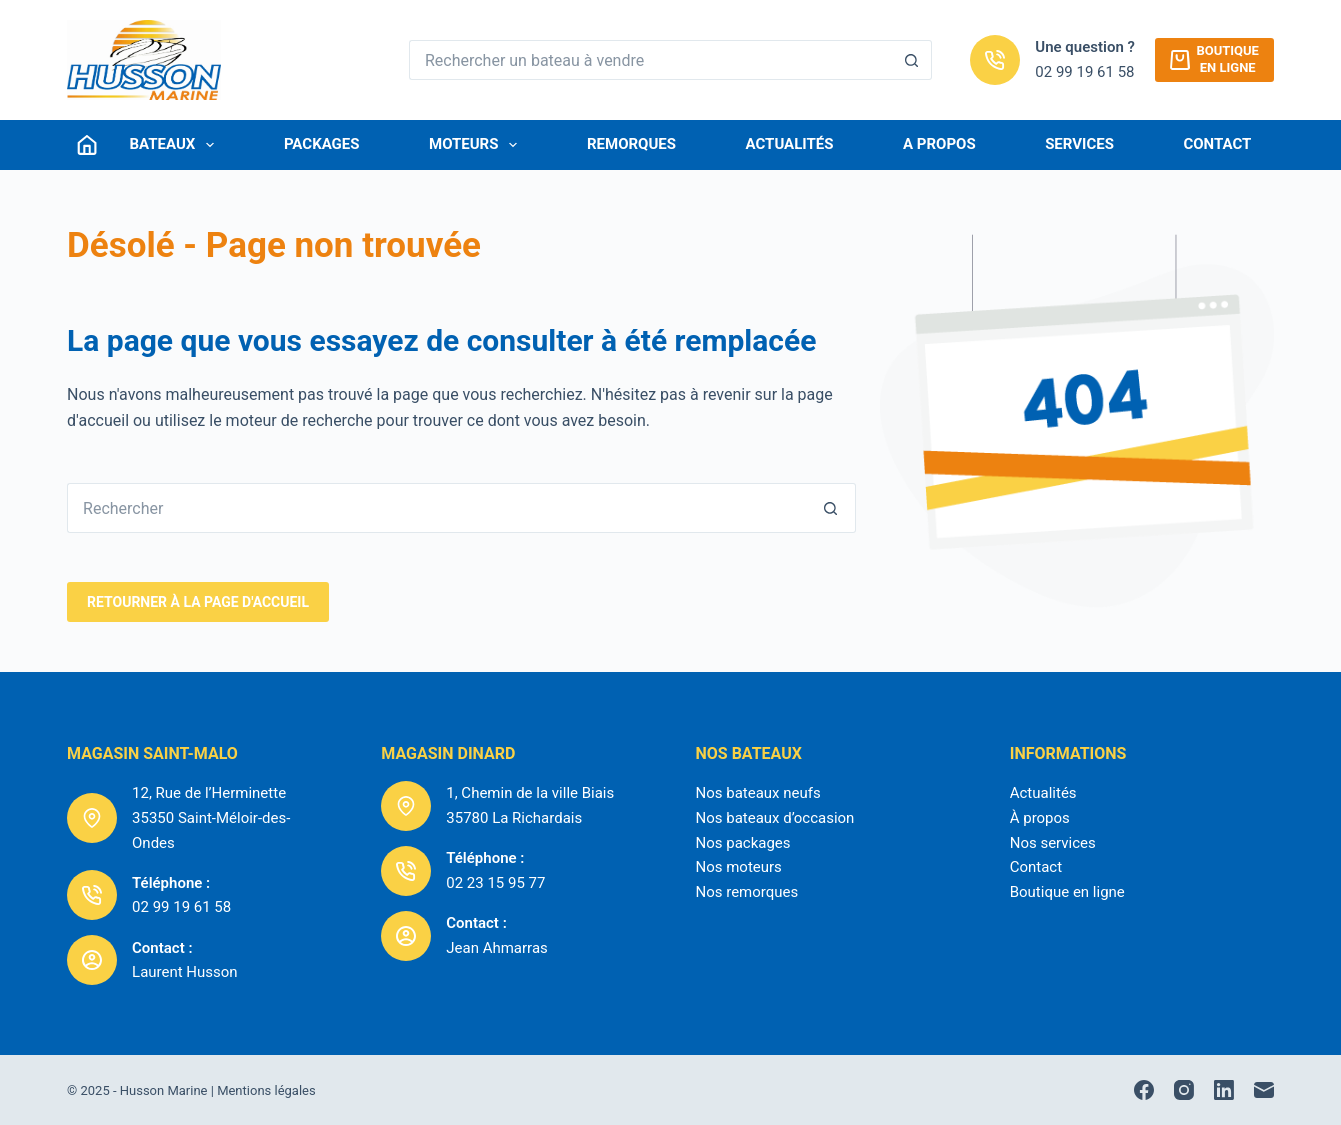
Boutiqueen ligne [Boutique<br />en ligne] (1214, 59)
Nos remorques (746, 892)
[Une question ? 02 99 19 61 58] (995, 60)
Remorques (631, 144)
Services (1079, 144)
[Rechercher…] (650, 60)
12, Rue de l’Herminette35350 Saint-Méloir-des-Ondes (211, 818)
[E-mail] (1264, 1090)
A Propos (939, 144)
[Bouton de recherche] (912, 60)
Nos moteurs (738, 867)
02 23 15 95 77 (495, 883)
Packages (322, 144)
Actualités (790, 144)
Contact (1217, 144)
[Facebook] (1144, 1090)
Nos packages (742, 843)
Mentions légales (266, 1090)
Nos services (1053, 843)
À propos (1040, 818)
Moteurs (477, 145)
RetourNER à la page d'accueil (198, 602)
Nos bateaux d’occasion (774, 818)
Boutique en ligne (1067, 892)
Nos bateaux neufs (757, 793)
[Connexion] (87, 145)
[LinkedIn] (1224, 1090)
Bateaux (176, 145)
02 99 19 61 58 (1084, 72)
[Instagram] (1184, 1090)
